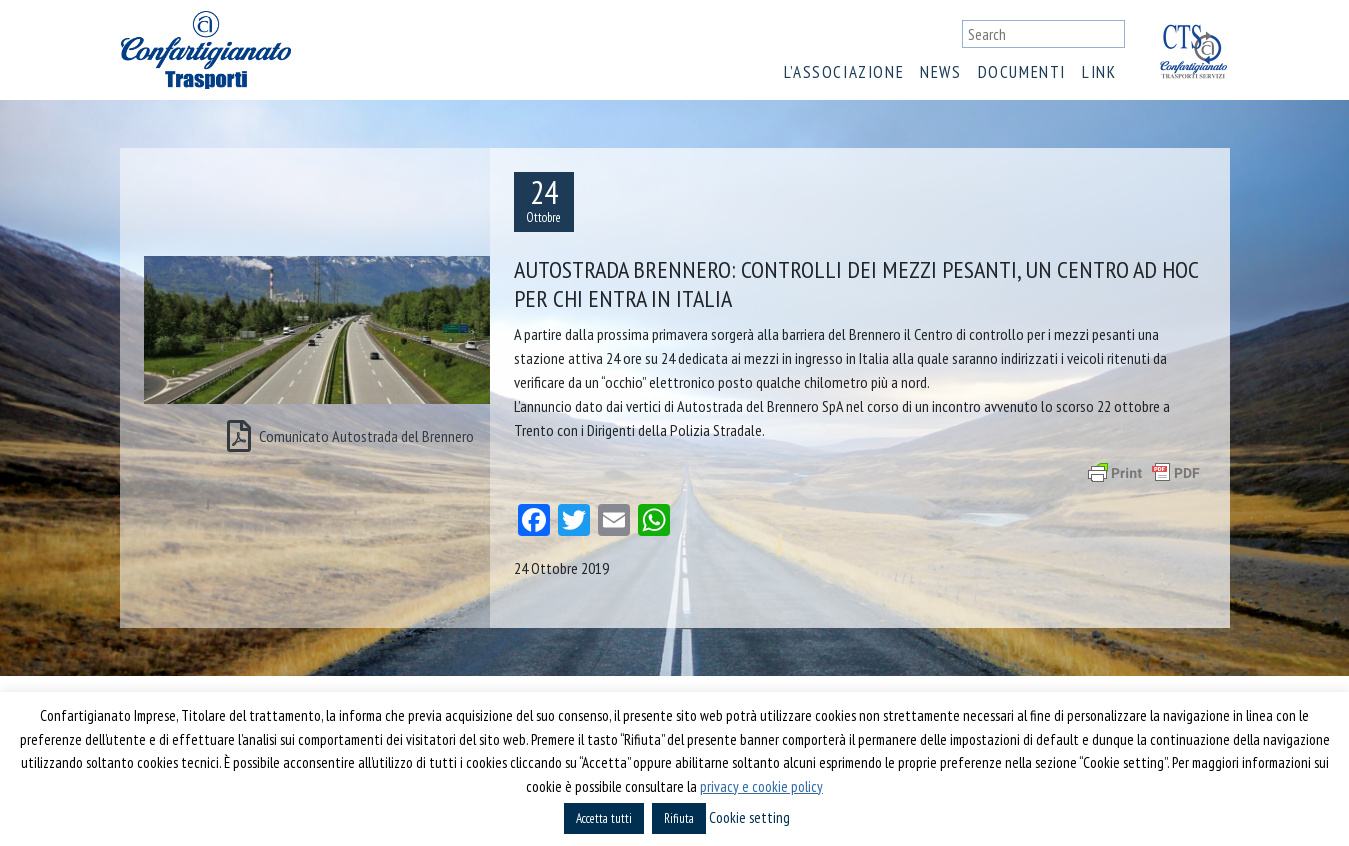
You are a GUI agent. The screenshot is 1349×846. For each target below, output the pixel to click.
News (940, 72)
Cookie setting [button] (749, 817)
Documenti (1022, 72)
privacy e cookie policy (761, 786)
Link (1099, 72)
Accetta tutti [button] (604, 818)
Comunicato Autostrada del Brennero (350, 436)
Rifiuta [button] (679, 818)
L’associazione (844, 72)
